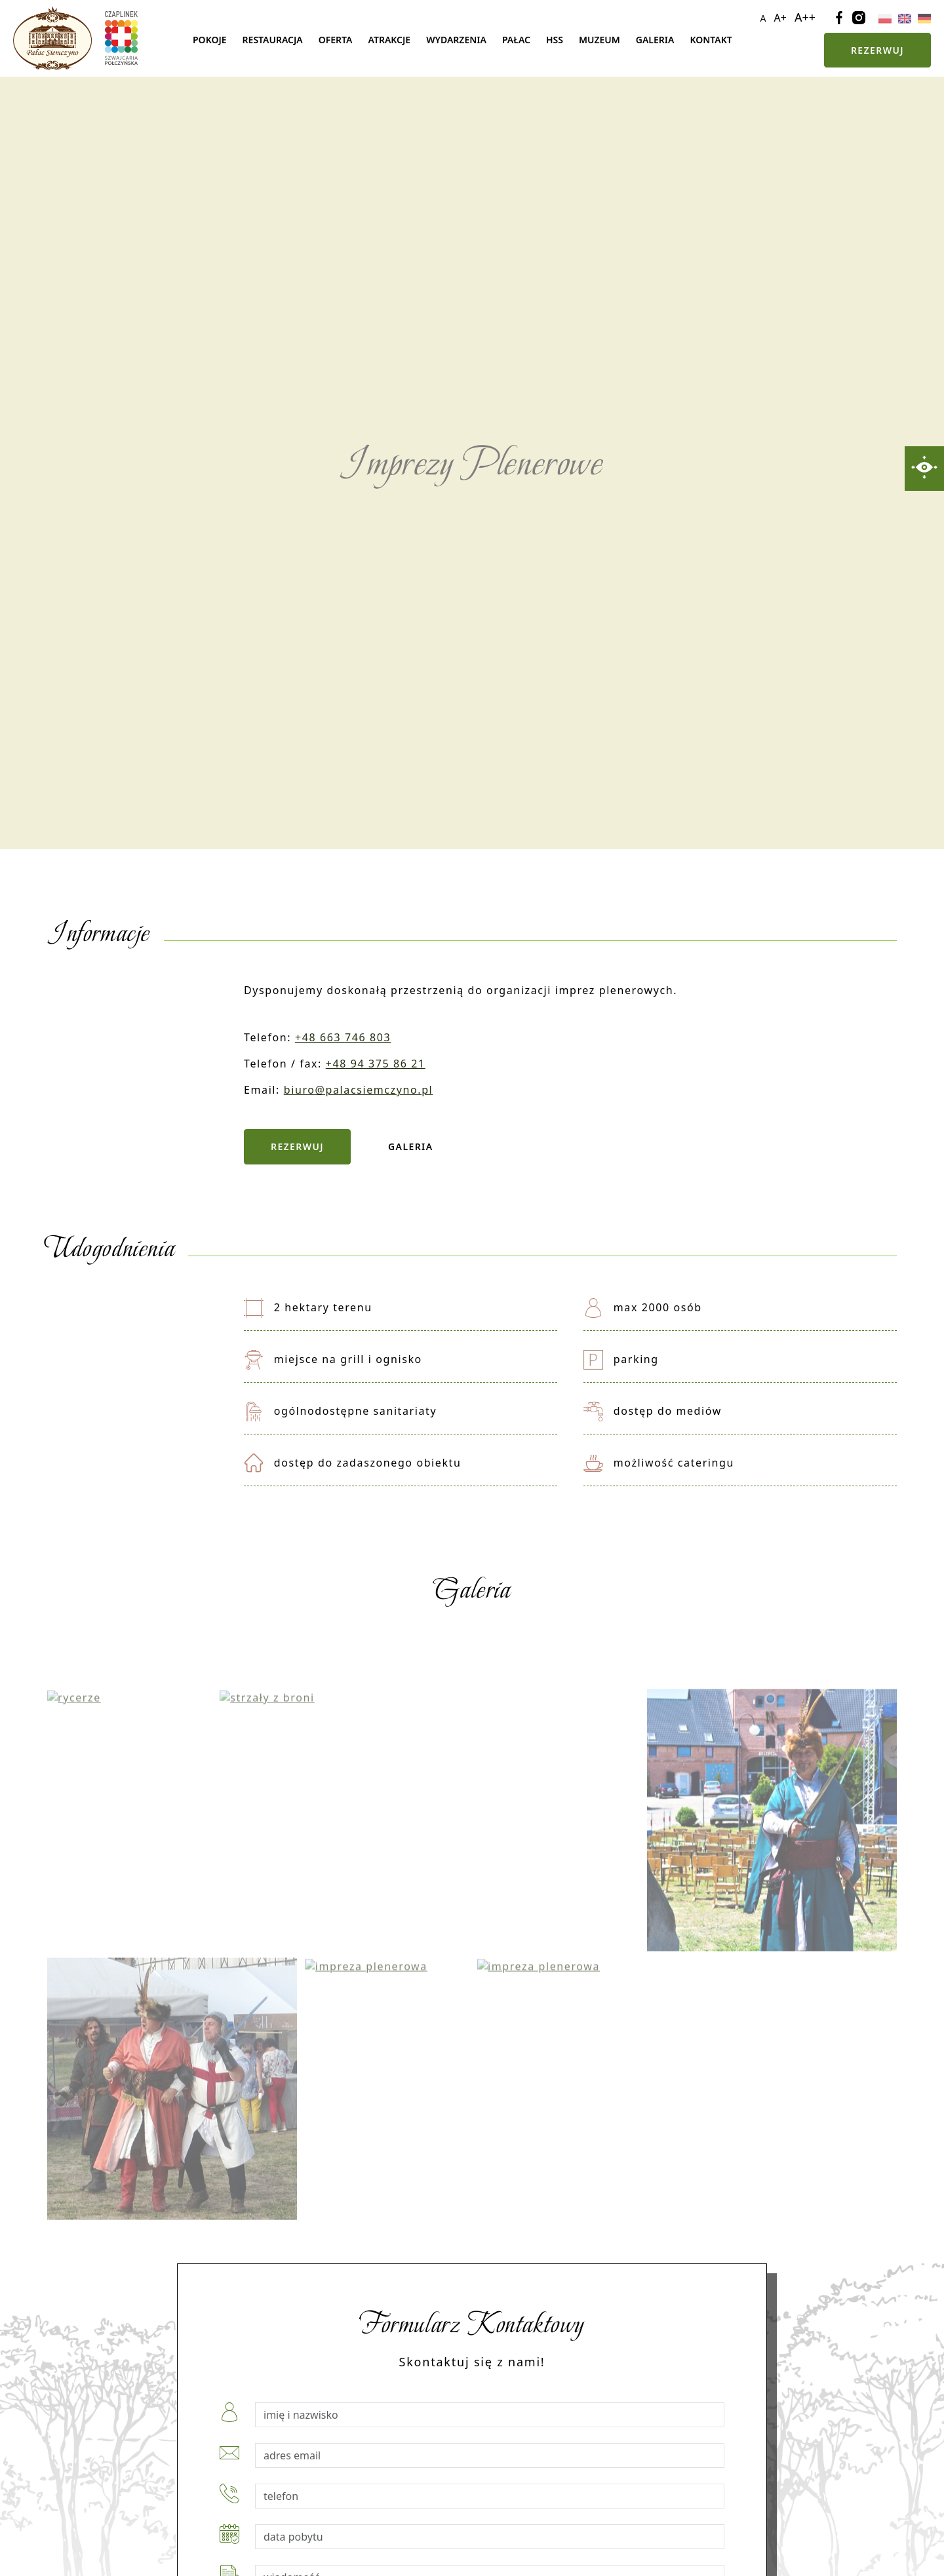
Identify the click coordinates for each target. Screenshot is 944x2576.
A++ (805, 17)
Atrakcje (389, 39)
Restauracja (273, 39)
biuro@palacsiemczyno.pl (358, 1090)
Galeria (655, 39)
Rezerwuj (877, 50)
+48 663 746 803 (343, 1037)
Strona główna (164, 40)
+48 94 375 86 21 (375, 1063)
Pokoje (210, 39)
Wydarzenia (456, 39)
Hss (554, 39)
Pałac (516, 39)
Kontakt (711, 39)
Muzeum (599, 39)
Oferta (336, 39)
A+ (780, 17)
